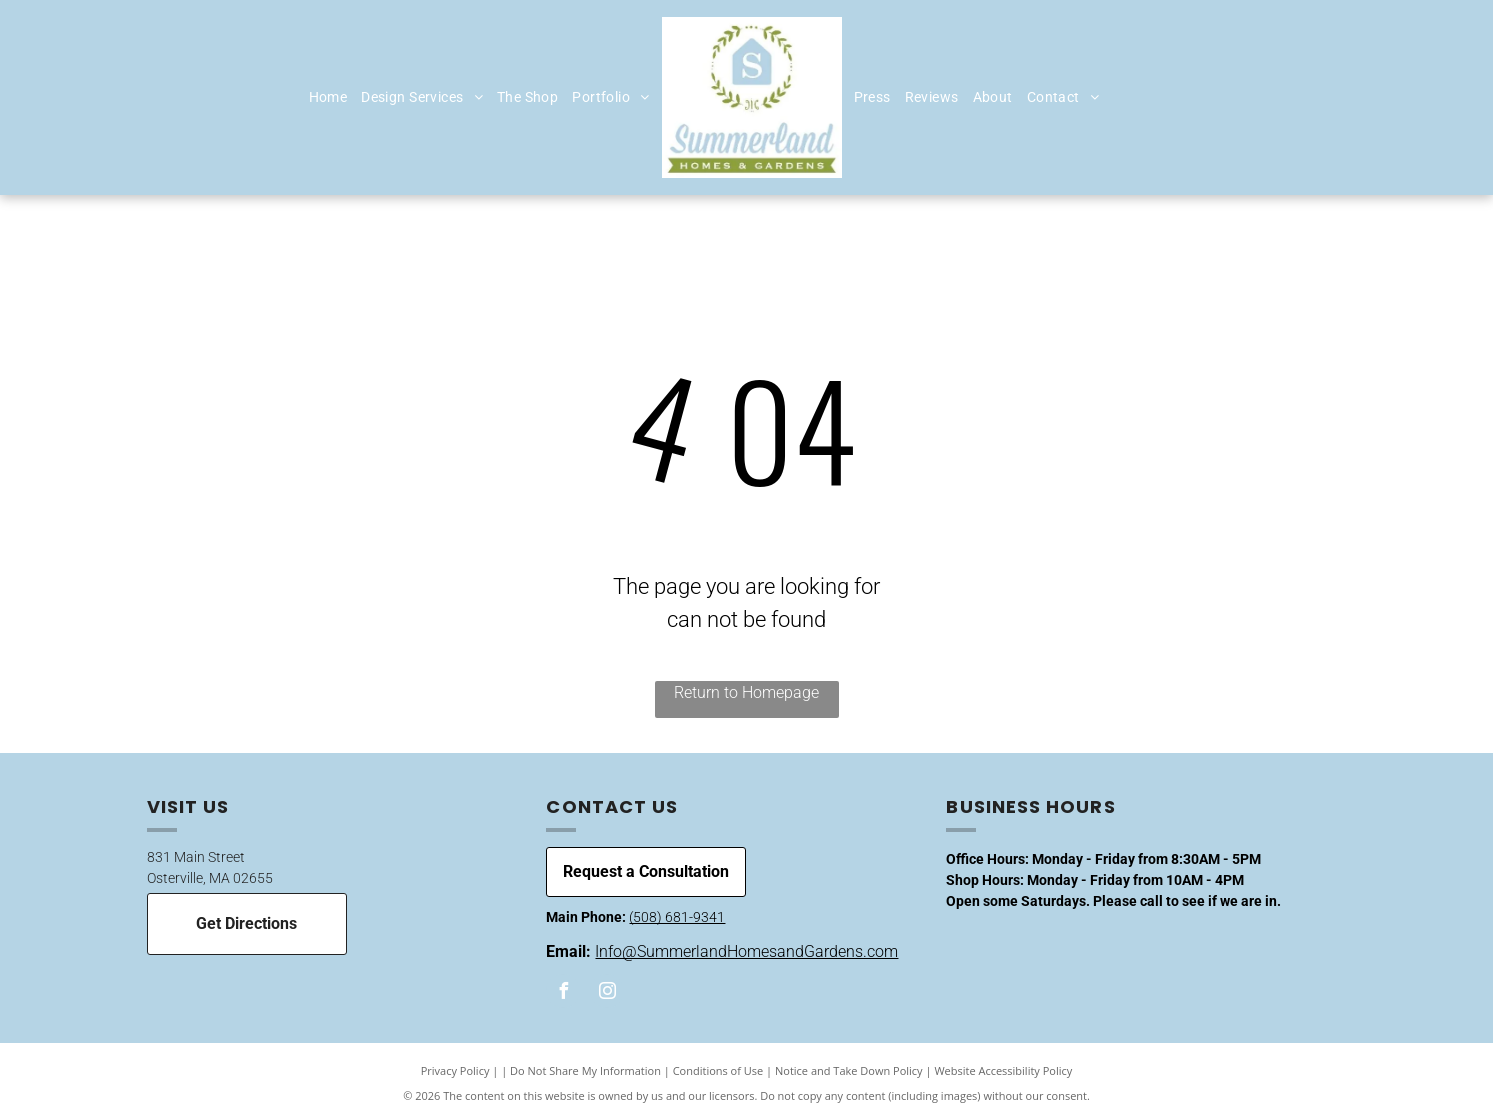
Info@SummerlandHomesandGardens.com (746, 951)
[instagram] (607, 993)
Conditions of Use (718, 1070)
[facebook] (563, 993)
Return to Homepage (746, 692)
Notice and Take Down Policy (849, 1070)
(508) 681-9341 (677, 917)
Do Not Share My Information (585, 1070)
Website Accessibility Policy (1003, 1070)
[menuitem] (328, 97)
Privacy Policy (455, 1070)
